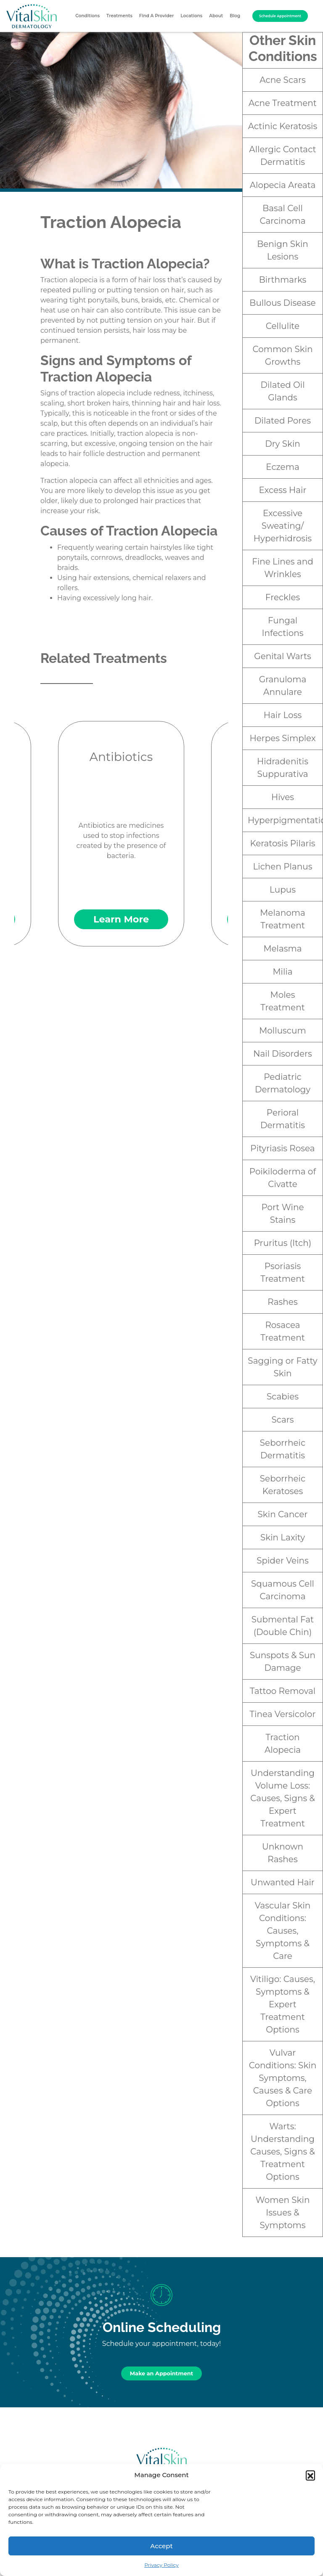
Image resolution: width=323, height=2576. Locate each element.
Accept (161, 2546)
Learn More (121, 919)
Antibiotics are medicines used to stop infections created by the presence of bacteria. (121, 833)
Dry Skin (282, 444)
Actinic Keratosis (283, 126)
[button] (310, 2475)
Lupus (283, 890)
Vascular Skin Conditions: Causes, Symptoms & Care (283, 1930)
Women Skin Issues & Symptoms (283, 2212)
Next (210, 822)
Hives (282, 797)
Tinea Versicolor (283, 1714)
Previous (32, 822)
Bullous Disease (282, 303)
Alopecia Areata (283, 185)
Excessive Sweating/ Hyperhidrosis (283, 525)
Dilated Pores (282, 421)
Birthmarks (283, 280)
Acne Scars (282, 80)
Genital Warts (282, 656)
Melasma (282, 948)
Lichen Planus (282, 866)
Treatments (119, 16)
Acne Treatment (283, 103)
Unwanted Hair (283, 1882)
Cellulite (282, 326)
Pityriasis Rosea (282, 1148)
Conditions (87, 16)
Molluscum (282, 1031)
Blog (235, 16)
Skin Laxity (282, 1537)
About (216, 16)
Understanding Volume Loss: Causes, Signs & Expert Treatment (282, 1798)
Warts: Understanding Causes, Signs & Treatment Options (282, 2151)
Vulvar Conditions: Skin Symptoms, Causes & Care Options (283, 2078)
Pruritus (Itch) (283, 1243)
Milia (282, 972)
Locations (191, 16)
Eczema (282, 467)
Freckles (282, 597)
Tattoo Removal (282, 1691)
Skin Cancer (283, 1514)
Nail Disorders (282, 1054)
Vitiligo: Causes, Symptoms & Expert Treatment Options (282, 2004)
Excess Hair (283, 490)
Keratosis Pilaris (282, 843)
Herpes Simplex (282, 738)
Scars (282, 1420)
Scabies (283, 1396)
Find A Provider (156, 16)
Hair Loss (283, 715)
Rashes (282, 1302)
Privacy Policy (161, 2565)
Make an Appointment (161, 2373)
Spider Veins (283, 1561)
